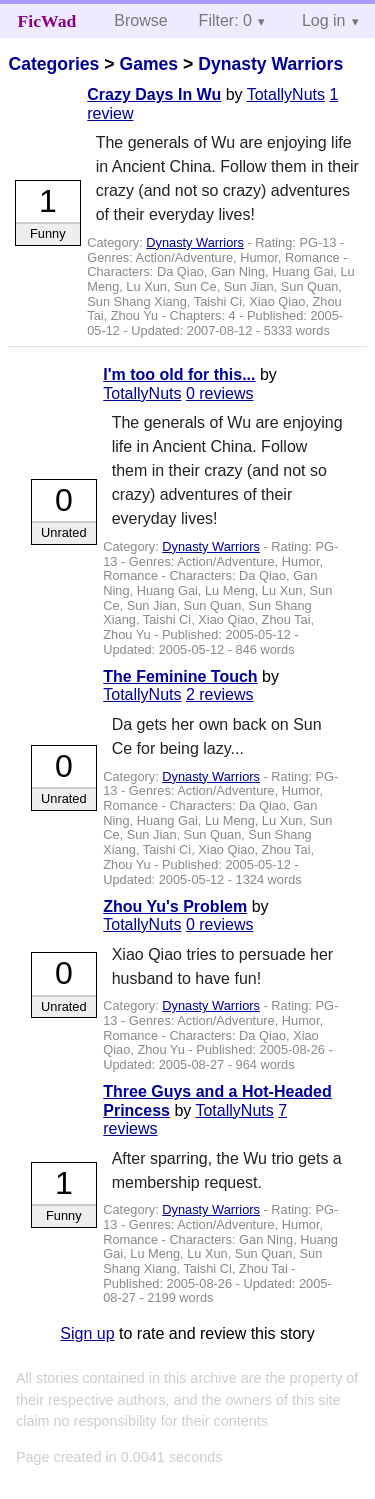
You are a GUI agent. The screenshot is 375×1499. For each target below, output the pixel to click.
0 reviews (220, 393)
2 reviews (220, 694)
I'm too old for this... (179, 374)
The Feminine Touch (180, 676)
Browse (140, 20)
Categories (53, 64)
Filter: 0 (225, 20)
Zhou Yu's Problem (175, 906)
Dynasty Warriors (270, 64)
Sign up (87, 1333)
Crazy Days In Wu (154, 94)
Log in (324, 20)
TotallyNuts (286, 94)
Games (148, 64)
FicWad (47, 21)
